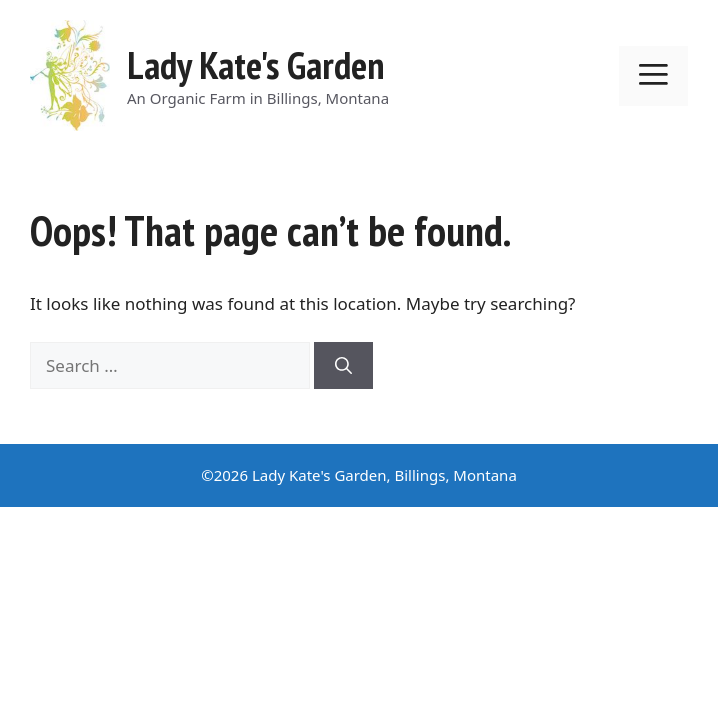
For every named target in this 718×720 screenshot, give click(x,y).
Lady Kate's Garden (255, 64)
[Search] (343, 366)
